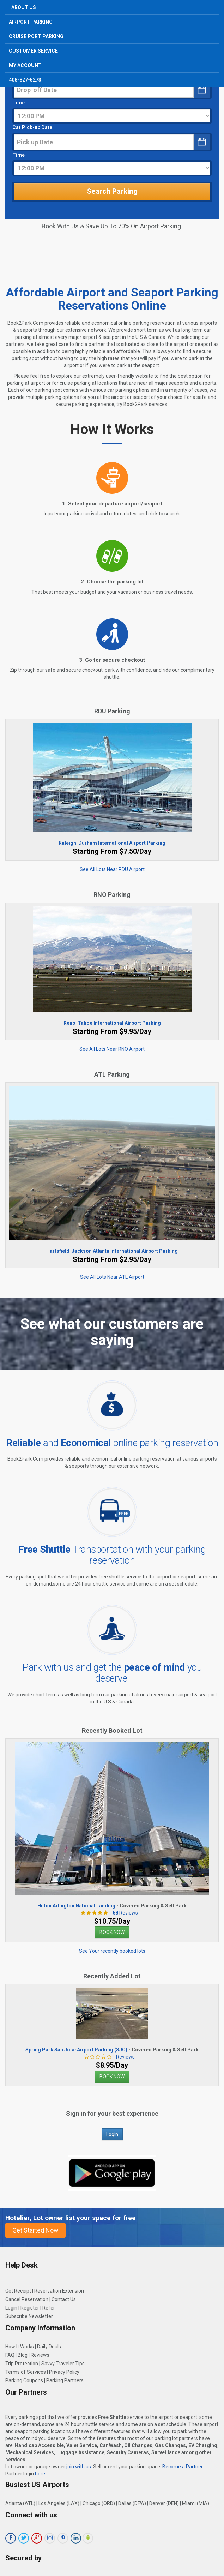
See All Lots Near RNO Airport (112, 1049)
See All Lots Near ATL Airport (112, 1277)
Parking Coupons (24, 2380)
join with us (78, 2466)
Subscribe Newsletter (29, 2316)
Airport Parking (31, 22)
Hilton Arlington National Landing (76, 1906)
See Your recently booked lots (112, 1951)
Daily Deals (49, 2346)
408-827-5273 (25, 80)
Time (18, 103)
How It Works (19, 2346)
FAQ (9, 2355)
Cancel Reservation (26, 2299)
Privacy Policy (64, 2372)
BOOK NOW (112, 1932)
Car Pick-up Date (32, 127)
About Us (23, 7)
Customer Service (33, 51)
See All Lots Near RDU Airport (112, 869)
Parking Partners (65, 2380)
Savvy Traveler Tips (63, 2363)
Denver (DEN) (164, 2503)
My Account (25, 65)
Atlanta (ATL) (20, 2503)
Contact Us (64, 2299)
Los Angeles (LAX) (58, 2503)
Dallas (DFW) (132, 2503)
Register (29, 2308)
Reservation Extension (59, 2291)
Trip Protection (21, 2363)
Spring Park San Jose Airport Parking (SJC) (76, 2050)
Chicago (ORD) (99, 2503)
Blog (23, 2355)
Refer (48, 2308)
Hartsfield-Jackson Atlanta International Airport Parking (112, 1251)
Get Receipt (18, 2291)
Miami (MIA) (195, 2503)
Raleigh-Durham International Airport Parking (112, 843)
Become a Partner (182, 2466)
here (40, 2473)
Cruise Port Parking (36, 36)
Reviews (123, 1913)
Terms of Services (25, 2372)
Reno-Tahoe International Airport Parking (112, 1023)
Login (112, 2134)
